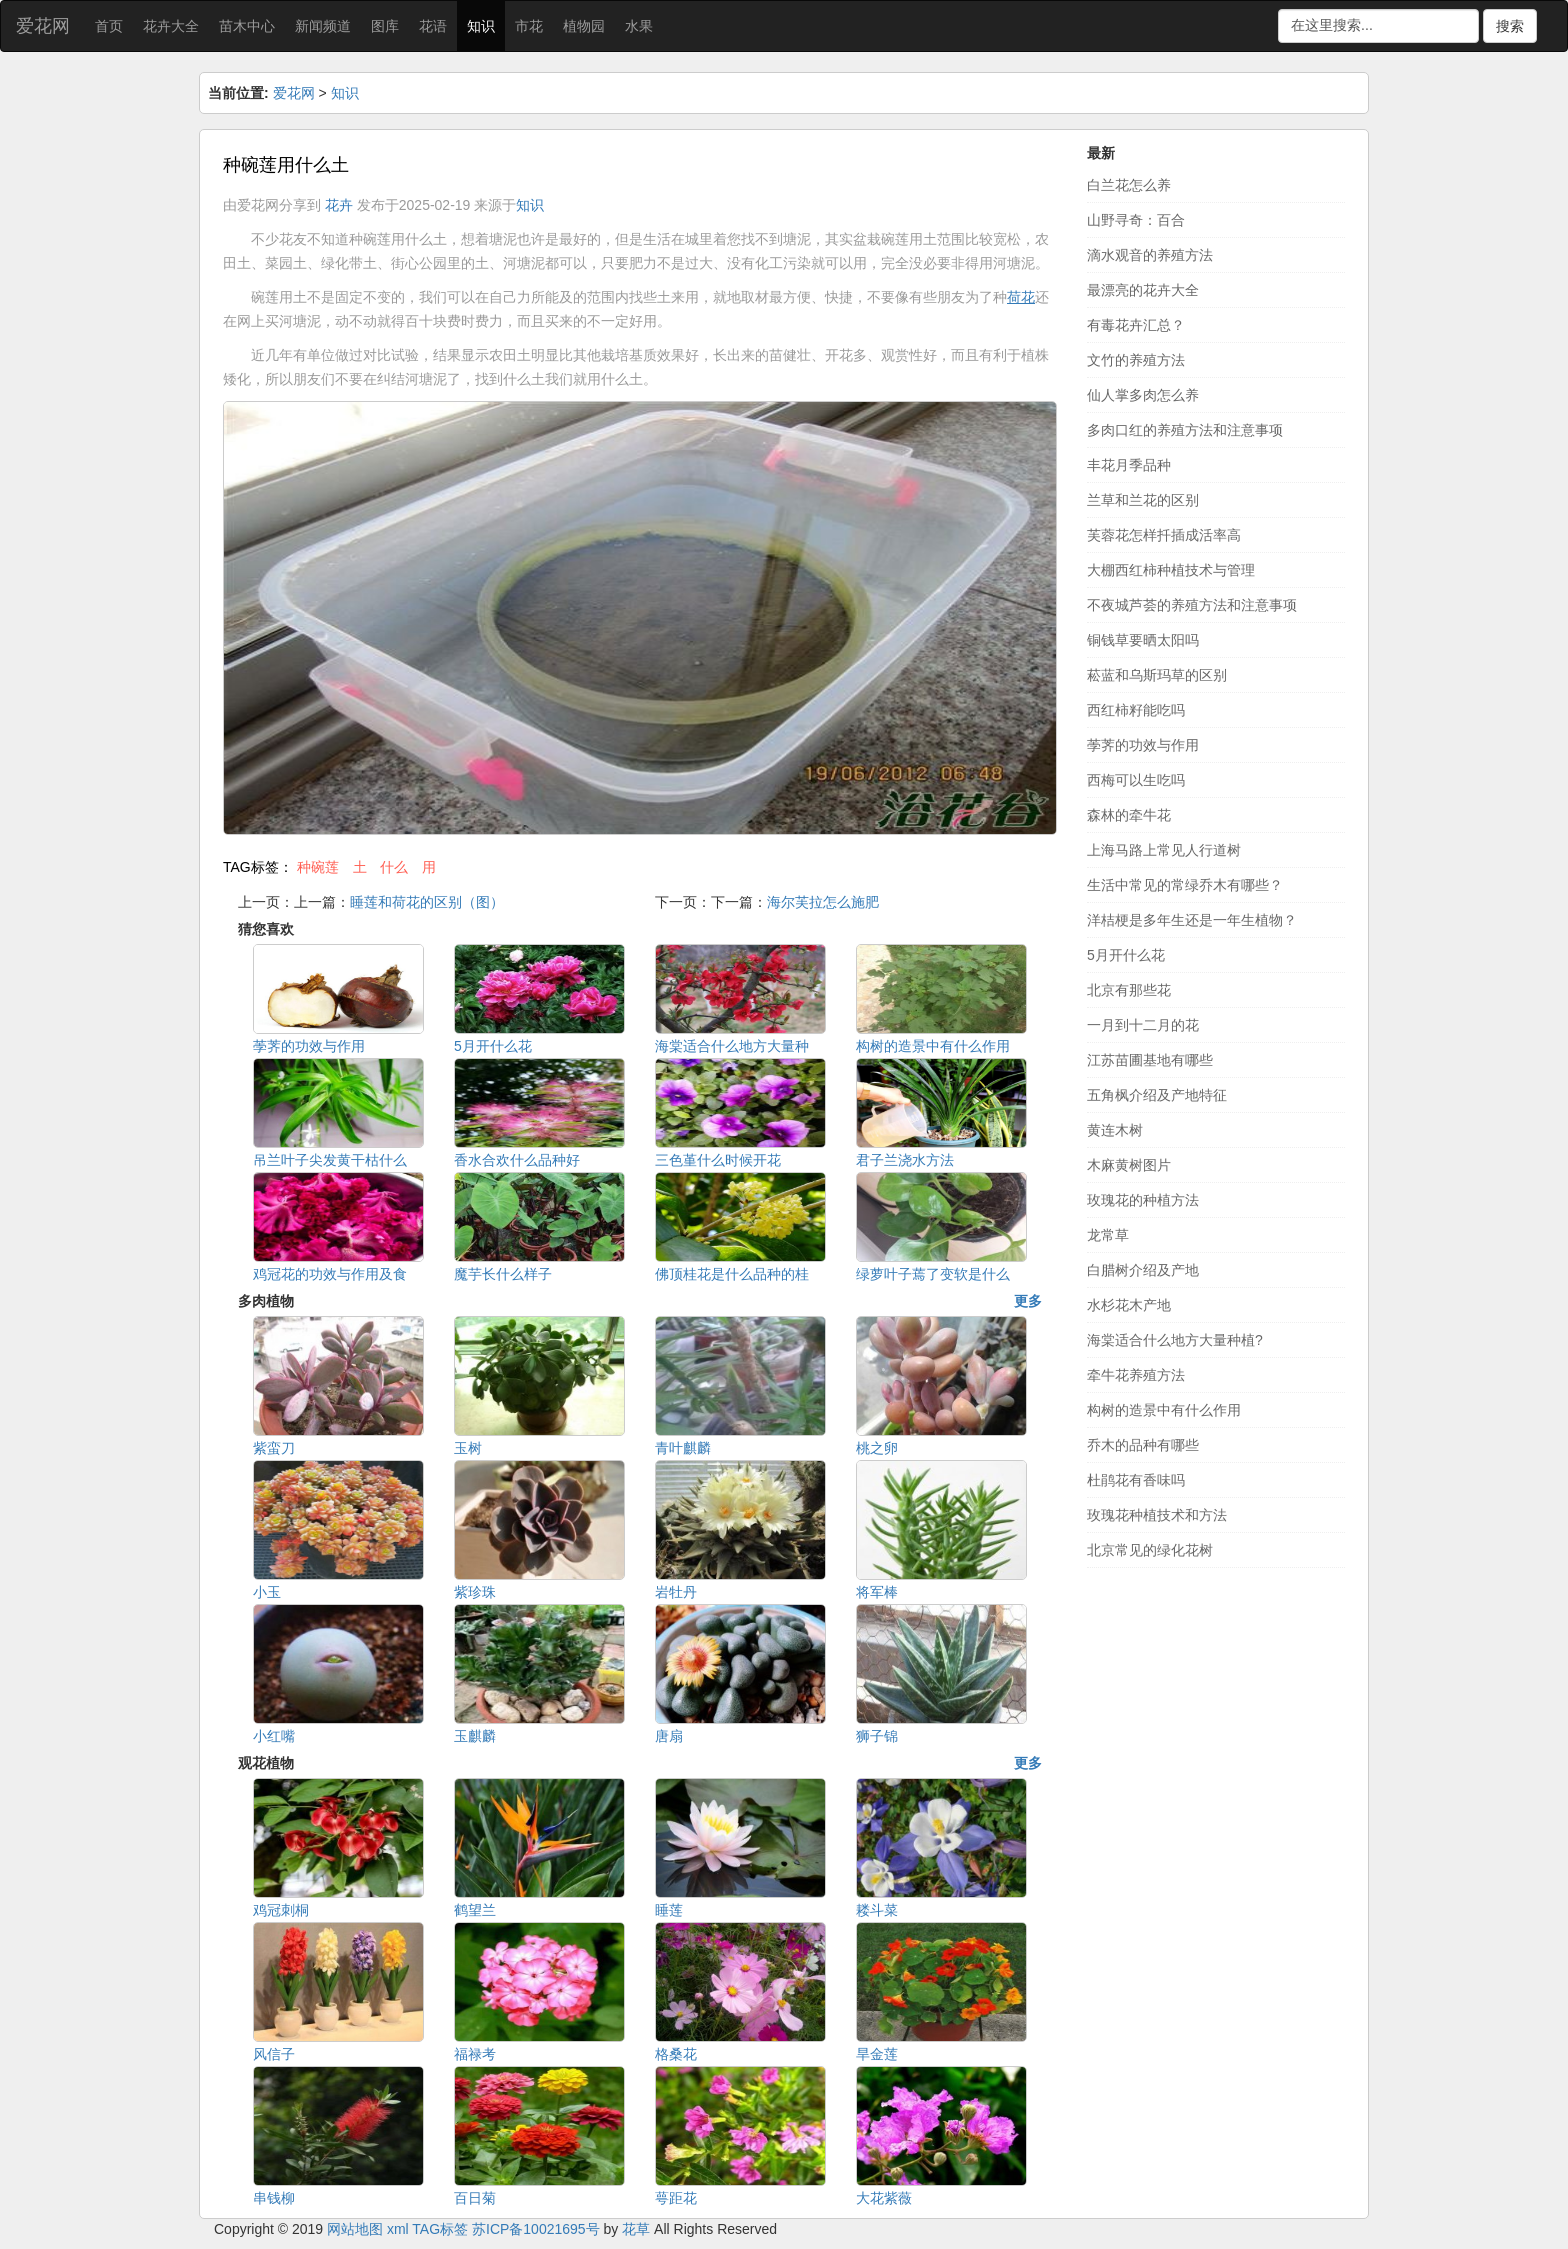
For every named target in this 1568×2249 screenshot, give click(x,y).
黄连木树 (1115, 1130)
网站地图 (355, 2229)
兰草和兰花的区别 (1143, 500)
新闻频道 (323, 26)
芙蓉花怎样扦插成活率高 (1164, 535)
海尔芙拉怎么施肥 (823, 902)
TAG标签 (440, 2229)
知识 (481, 26)
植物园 (584, 26)
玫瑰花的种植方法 (1143, 1200)
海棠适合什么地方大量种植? (1175, 1340)
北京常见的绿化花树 (1150, 1550)
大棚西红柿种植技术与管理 (1171, 570)
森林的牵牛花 (1129, 815)
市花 (529, 26)
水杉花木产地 (1129, 1305)
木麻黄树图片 (1129, 1165)
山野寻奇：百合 (1136, 220)
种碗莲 (318, 867)
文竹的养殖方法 (1136, 360)
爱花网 (43, 26)
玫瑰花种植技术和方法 (1157, 1515)
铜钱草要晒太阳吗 (1143, 640)
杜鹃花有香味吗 (1136, 1480)
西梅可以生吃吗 (1136, 780)
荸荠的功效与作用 (1143, 745)
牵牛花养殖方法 (1136, 1375)
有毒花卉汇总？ (1136, 325)
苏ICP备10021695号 (536, 2229)
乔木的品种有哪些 (1143, 1445)
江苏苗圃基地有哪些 (1150, 1060)
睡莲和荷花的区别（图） (427, 902)
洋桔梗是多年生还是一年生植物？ (1192, 920)
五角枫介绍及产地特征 (1157, 1095)
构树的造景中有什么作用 (1164, 1410)
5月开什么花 (1126, 955)
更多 (1028, 1301)
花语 (433, 26)
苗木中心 (247, 26)
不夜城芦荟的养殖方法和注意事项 (1192, 605)
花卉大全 (171, 26)
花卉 (339, 205)
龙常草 (1108, 1235)
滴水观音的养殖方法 (1150, 255)
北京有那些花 (1129, 990)
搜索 (1510, 26)
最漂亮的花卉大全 (1143, 290)
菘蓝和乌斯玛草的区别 (1157, 675)
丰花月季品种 (1129, 465)
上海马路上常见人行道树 (1164, 850)
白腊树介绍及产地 (1143, 1270)
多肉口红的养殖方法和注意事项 (1185, 430)
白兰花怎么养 (1129, 185)
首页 (109, 26)
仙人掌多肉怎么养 (1143, 395)
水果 (639, 26)
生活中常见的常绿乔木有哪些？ (1185, 885)
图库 (385, 26)
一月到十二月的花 (1143, 1025)
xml (398, 2229)
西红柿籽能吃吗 (1136, 710)
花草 (636, 2229)
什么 (394, 867)
